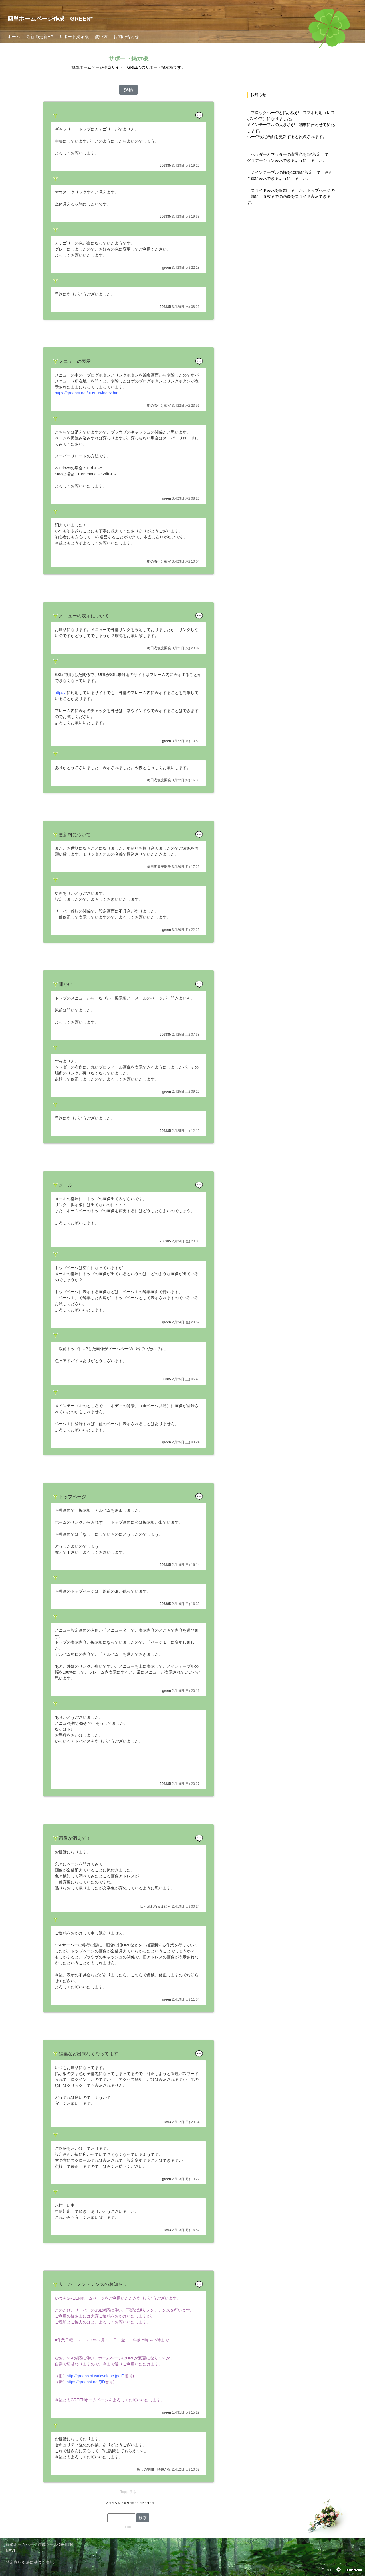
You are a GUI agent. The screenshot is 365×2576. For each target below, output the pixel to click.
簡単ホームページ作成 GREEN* (50, 18)
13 (147, 2503)
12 (142, 2503)
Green (326, 2569)
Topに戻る (128, 2492)
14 (152, 2503)
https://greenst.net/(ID (86, 2382)
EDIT (128, 2527)
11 (137, 2503)
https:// (61, 692)
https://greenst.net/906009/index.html (87, 393)
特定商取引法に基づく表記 (30, 2562)
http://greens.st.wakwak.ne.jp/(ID (96, 2376)
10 (132, 2503)
